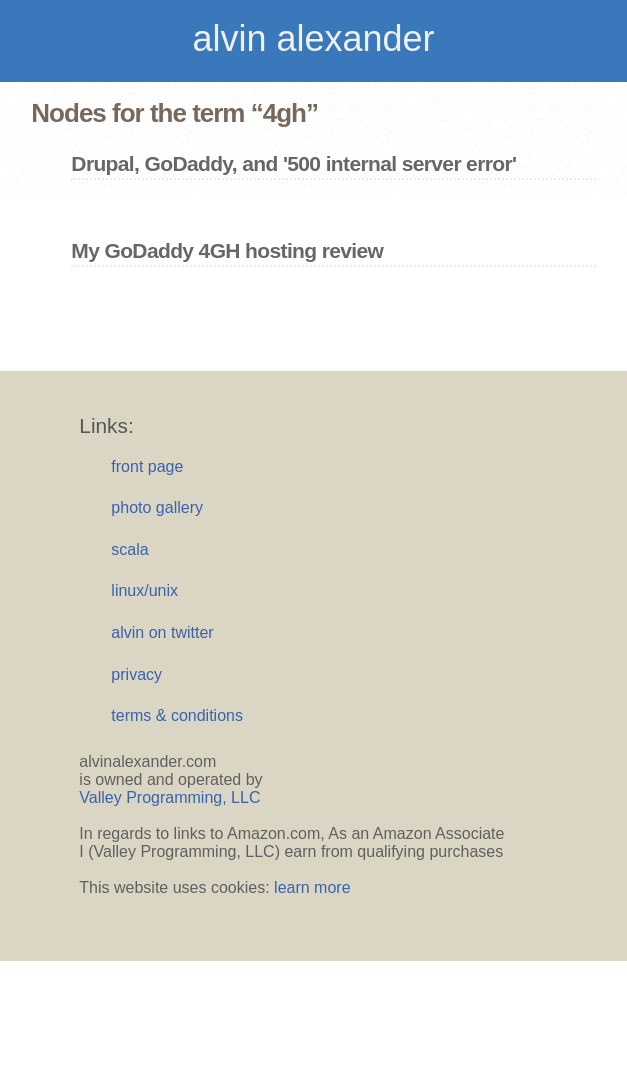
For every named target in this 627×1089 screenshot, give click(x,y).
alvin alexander (313, 38)
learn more (312, 887)
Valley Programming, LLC (169, 797)
